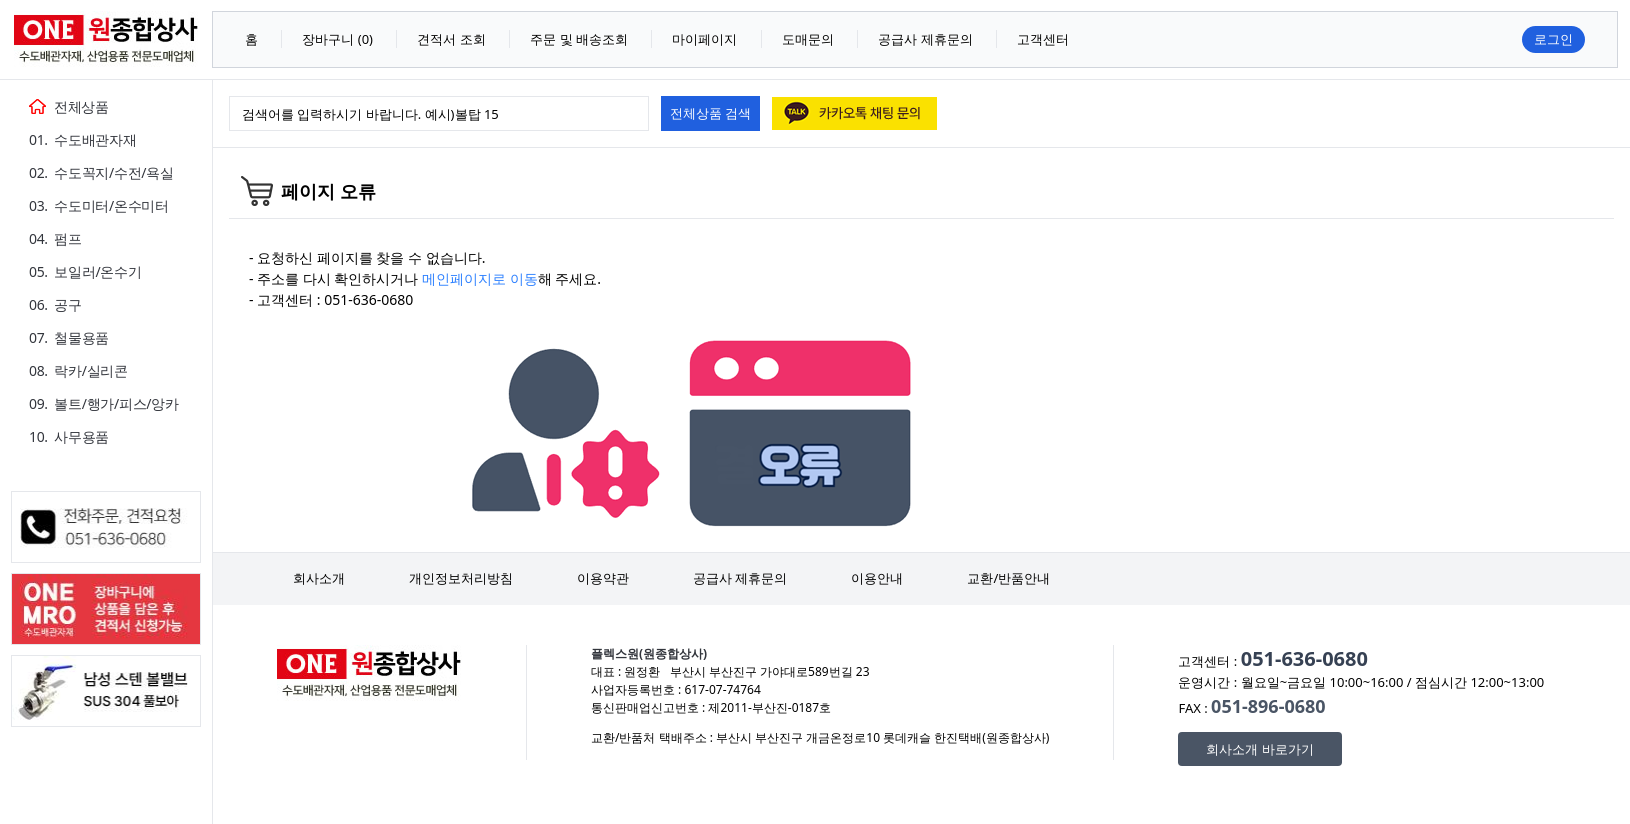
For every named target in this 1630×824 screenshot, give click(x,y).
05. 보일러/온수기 (85, 271)
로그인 (1553, 39)
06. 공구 (55, 304)
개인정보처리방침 (461, 578)
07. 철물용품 (69, 337)
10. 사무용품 (69, 436)
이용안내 (877, 578)
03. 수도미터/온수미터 (99, 205)
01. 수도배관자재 (82, 139)
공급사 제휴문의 (740, 578)
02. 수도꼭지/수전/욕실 (101, 172)
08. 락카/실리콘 (78, 370)
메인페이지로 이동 (480, 278)
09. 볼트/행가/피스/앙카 (103, 403)
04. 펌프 (55, 238)
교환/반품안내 (1008, 578)
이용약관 (603, 578)
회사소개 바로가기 (1259, 749)
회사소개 (319, 578)
